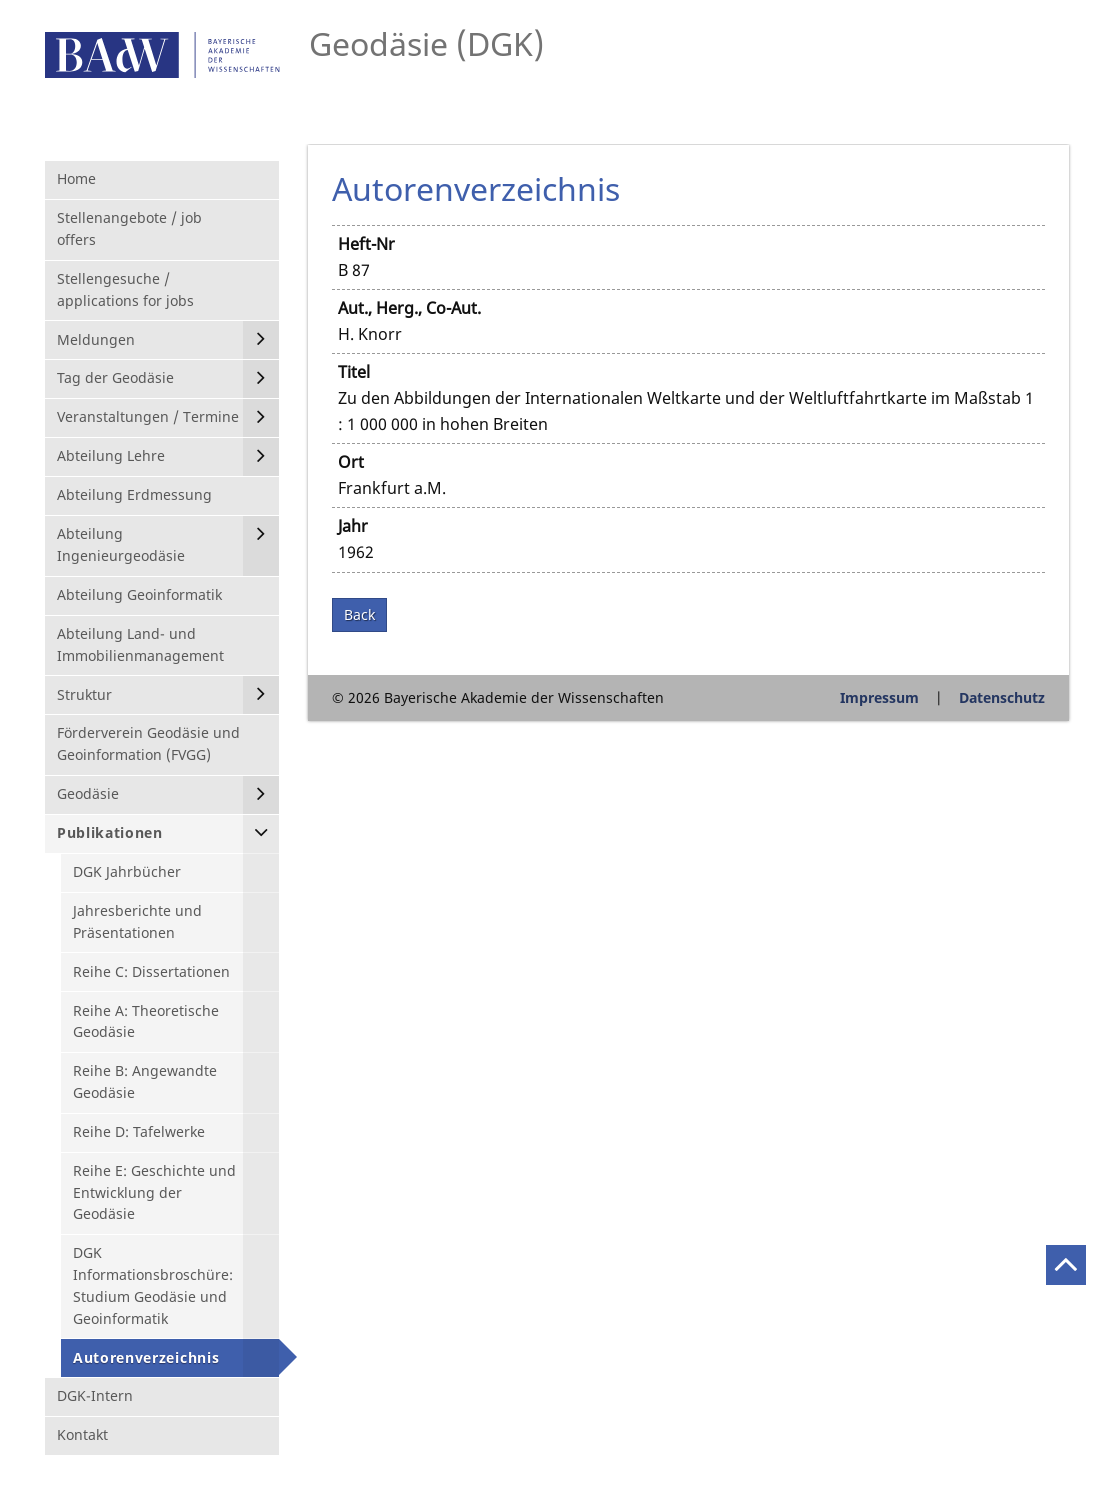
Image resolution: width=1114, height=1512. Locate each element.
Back (359, 614)
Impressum (879, 697)
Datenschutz (1002, 697)
